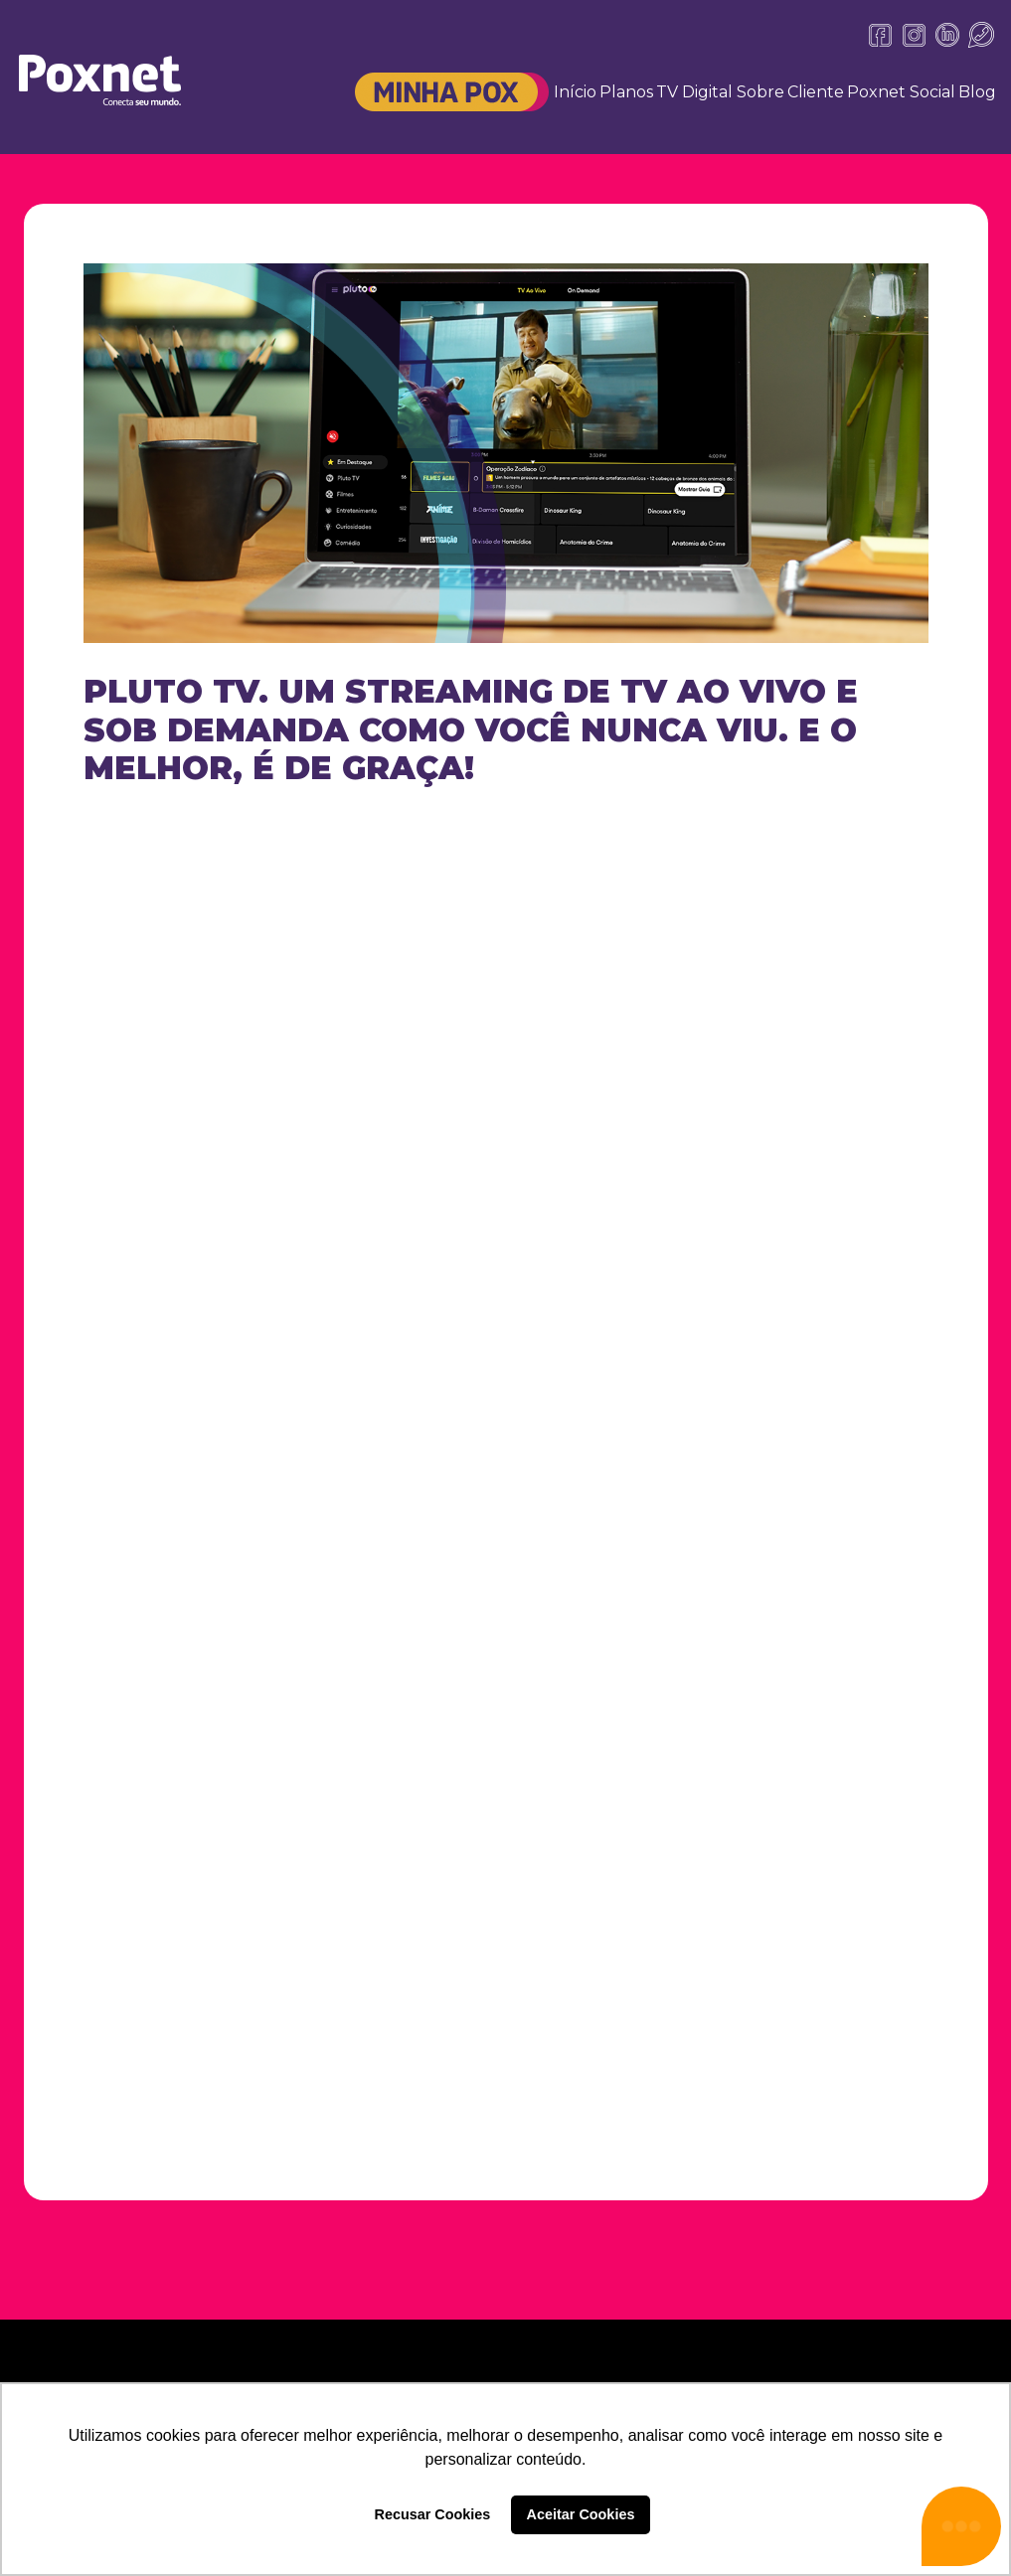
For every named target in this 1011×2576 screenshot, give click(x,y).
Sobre (760, 91)
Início (575, 91)
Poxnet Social (901, 91)
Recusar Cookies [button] (433, 2514)
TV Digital (694, 91)
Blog (977, 91)
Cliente (815, 91)
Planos (626, 91)
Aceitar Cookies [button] (581, 2514)
